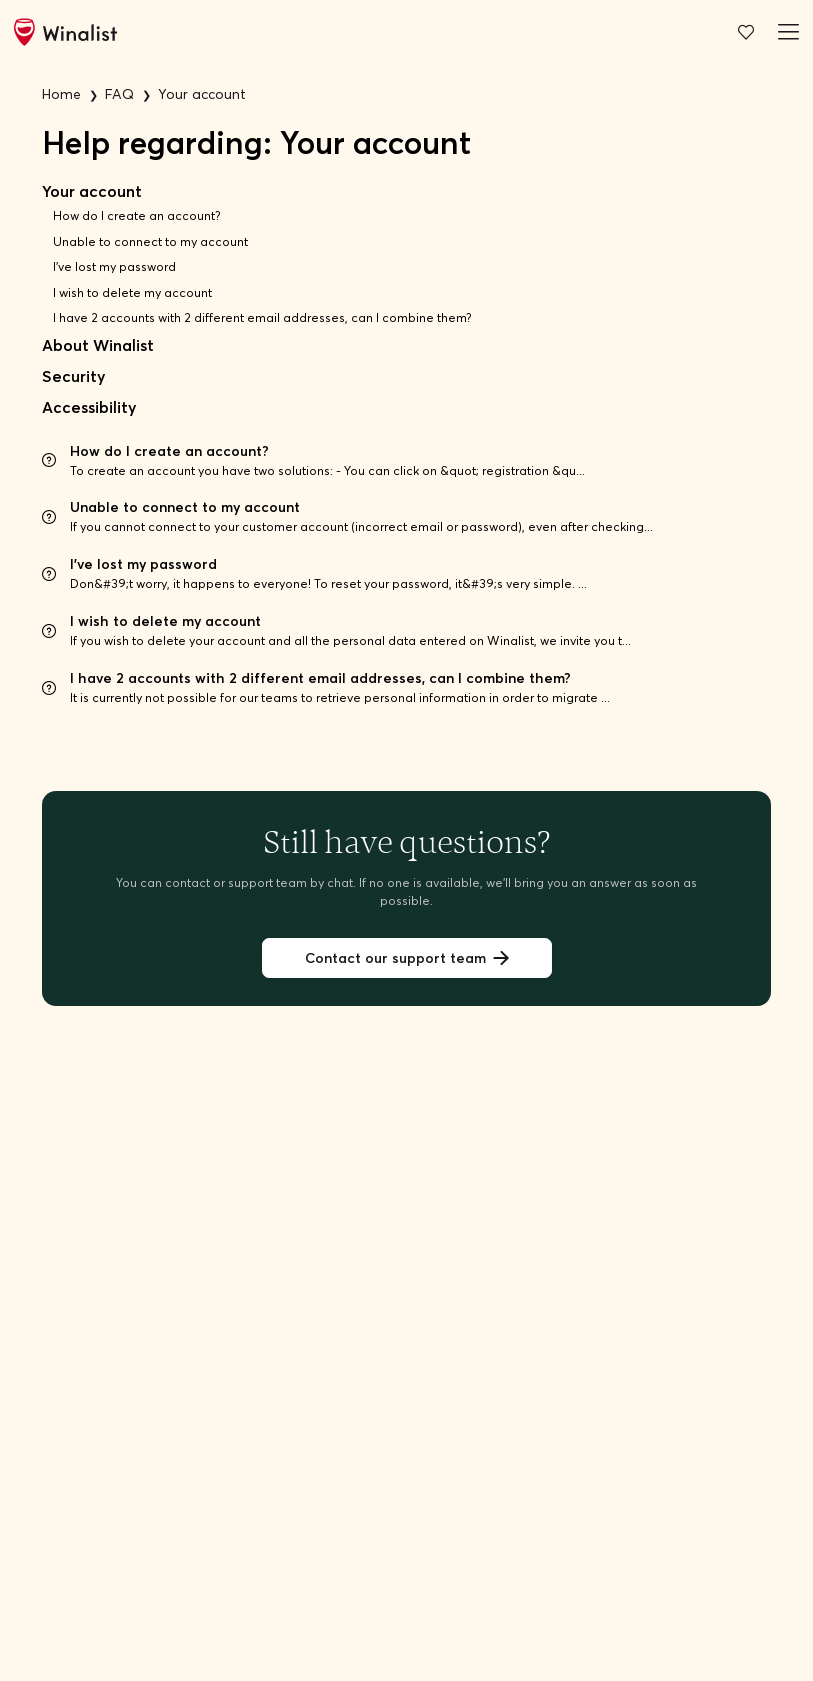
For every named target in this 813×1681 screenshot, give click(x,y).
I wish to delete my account (132, 292)
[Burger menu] (785, 31)
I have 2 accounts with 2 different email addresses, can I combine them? (262, 317)
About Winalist (98, 345)
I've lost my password (114, 266)
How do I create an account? (137, 215)
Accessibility (89, 407)
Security (73, 376)
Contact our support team (407, 958)
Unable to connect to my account (150, 241)
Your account (92, 191)
